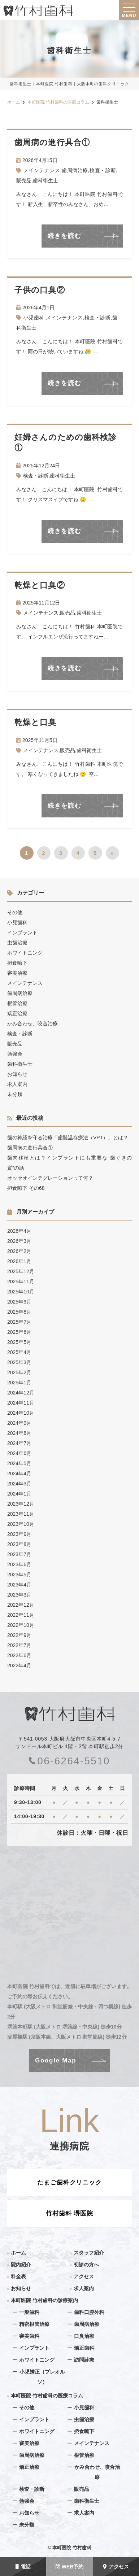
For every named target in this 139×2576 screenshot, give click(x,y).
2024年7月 (19, 1443)
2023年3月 (19, 1595)
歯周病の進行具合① (30, 1148)
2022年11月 (20, 1615)
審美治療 (17, 973)
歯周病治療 (74, 170)
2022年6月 (19, 1655)
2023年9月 (19, 1534)
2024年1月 (19, 1494)
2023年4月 (19, 1585)
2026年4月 (19, 1231)
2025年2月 (19, 1372)
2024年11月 (20, 1403)
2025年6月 (19, 1332)
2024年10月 (20, 1413)
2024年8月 (19, 1433)
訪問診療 (84, 2360)
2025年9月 (19, 1302)
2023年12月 (20, 1504)
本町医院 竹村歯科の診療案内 (44, 2300)
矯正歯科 (84, 2348)
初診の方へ (86, 2264)
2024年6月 (19, 1453)
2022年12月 (20, 1605)
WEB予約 (70, 2567)
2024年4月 (19, 1473)
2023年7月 (19, 1554)
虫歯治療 (17, 943)
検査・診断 (103, 170)
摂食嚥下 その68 (25, 1188)
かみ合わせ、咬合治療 (32, 1023)
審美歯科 (29, 2336)
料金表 (18, 2276)
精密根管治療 (34, 2324)
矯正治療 (17, 1013)
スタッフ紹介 (89, 2253)
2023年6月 (19, 1564)
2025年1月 (19, 1382)
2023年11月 (20, 1514)
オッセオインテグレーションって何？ (50, 1178)
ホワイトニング (25, 953)
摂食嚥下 (17, 963)
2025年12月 (20, 1271)
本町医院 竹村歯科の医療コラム (47, 2395)
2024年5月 (19, 1463)
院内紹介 (21, 2264)
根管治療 (17, 1003)
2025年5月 (19, 1342)
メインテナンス (41, 170)
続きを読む (65, 235)
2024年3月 (19, 1483)
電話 (23, 2567)
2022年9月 (19, 1635)
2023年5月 (19, 1574)
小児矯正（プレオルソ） (42, 2377)
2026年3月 (19, 1241)
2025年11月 (20, 1281)
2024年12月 (20, 1393)
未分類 (14, 1094)
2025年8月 (19, 1312)
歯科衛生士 (45, 180)
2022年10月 (20, 1625)
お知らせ (17, 1074)
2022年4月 (19, 1665)
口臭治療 (84, 2336)
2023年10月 (20, 1524)
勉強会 (14, 1054)
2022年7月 (19, 1645)
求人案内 (17, 1084)
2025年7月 (19, 1322)
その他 (14, 912)
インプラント (22, 932)
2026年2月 (19, 1251)
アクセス (116, 2567)
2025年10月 (20, 1291)
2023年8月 (19, 1544)
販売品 (23, 180)
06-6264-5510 (69, 1761)
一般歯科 (29, 2312)
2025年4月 (19, 1352)
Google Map (55, 2060)
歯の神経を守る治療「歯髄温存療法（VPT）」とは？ (67, 1137)
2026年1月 (19, 1261)
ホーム (18, 2253)
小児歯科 (33, 317)
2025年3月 (19, 1362)
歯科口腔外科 (89, 2312)
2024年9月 (19, 1423)
